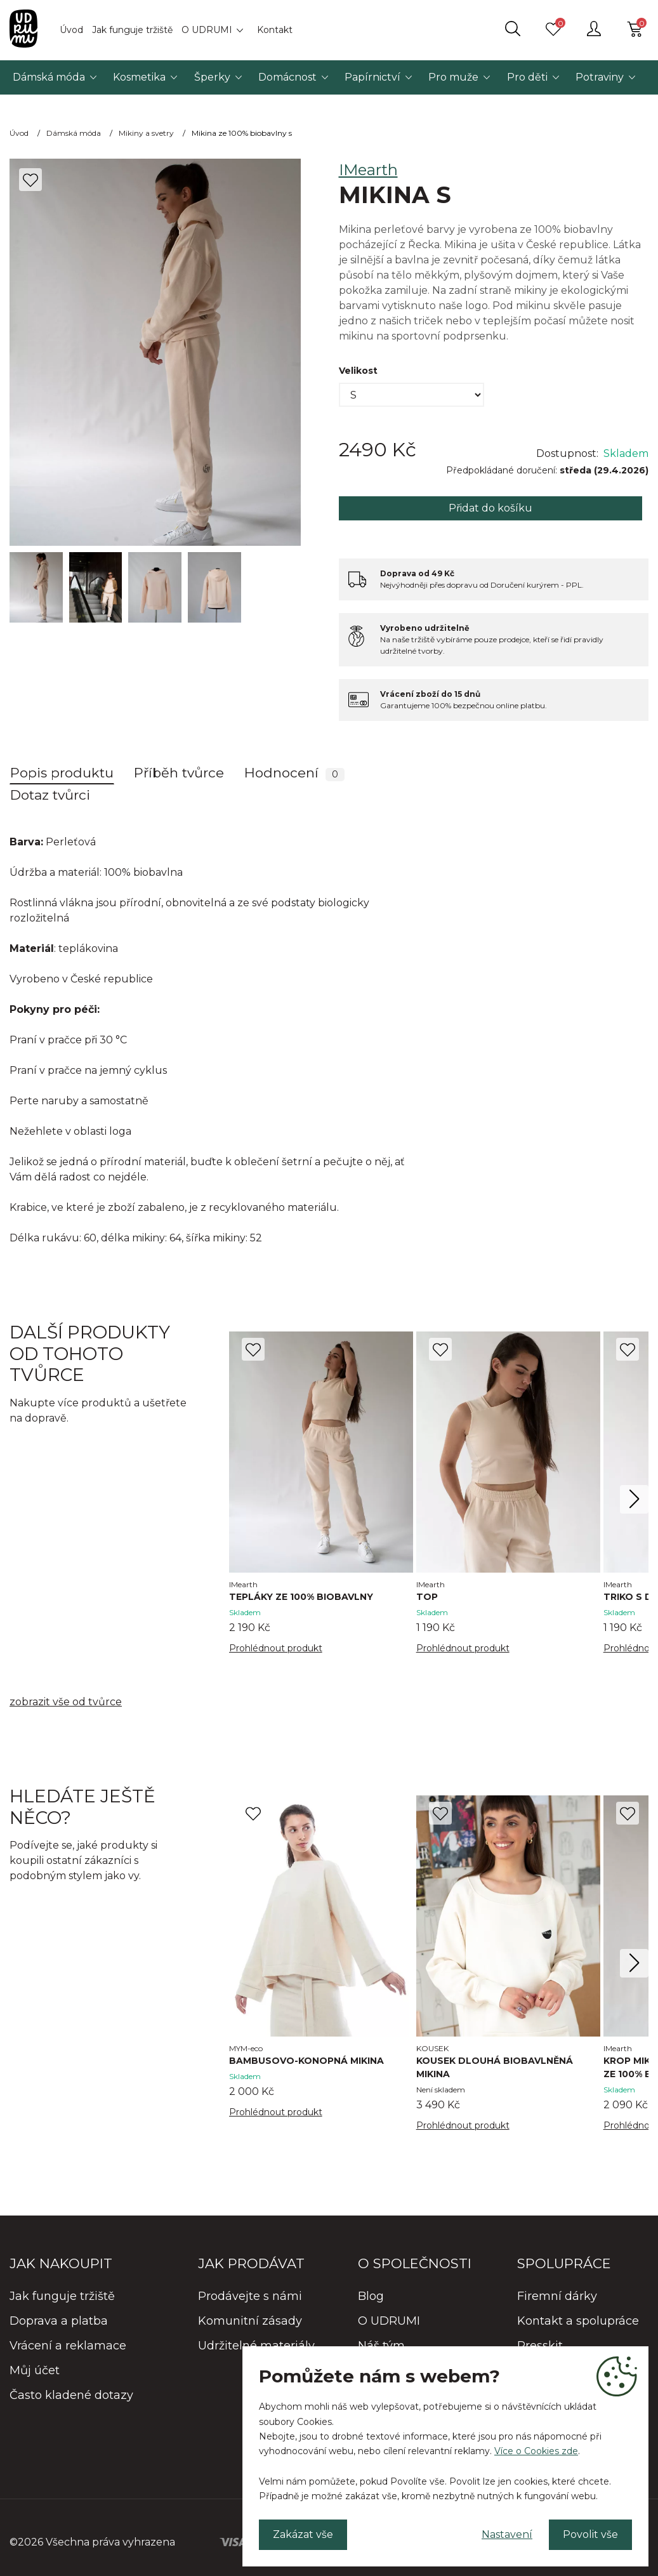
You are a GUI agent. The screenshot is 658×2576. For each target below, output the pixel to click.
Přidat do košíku (490, 508)
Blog (371, 2296)
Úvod (71, 30)
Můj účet (35, 2370)
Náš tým (381, 2346)
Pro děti (527, 77)
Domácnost (287, 77)
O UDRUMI (206, 30)
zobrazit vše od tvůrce (66, 1702)
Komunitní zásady (250, 2321)
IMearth (368, 170)
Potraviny (600, 77)
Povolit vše (590, 2534)
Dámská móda (49, 77)
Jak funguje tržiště (132, 30)
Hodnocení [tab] (294, 773)
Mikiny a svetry (146, 133)
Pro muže (453, 77)
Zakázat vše (303, 2534)
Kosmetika (139, 77)
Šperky (212, 77)
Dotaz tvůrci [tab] (50, 795)
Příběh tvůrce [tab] (179, 773)
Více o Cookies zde (536, 2451)
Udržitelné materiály (256, 2346)
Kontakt (275, 30)
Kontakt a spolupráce (578, 2321)
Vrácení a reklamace (68, 2346)
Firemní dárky (557, 2296)
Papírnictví (372, 77)
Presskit (540, 2346)
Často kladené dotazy (71, 2395)
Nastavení (507, 2534)
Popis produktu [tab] (62, 773)
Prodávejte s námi (250, 2296)
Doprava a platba (59, 2321)
